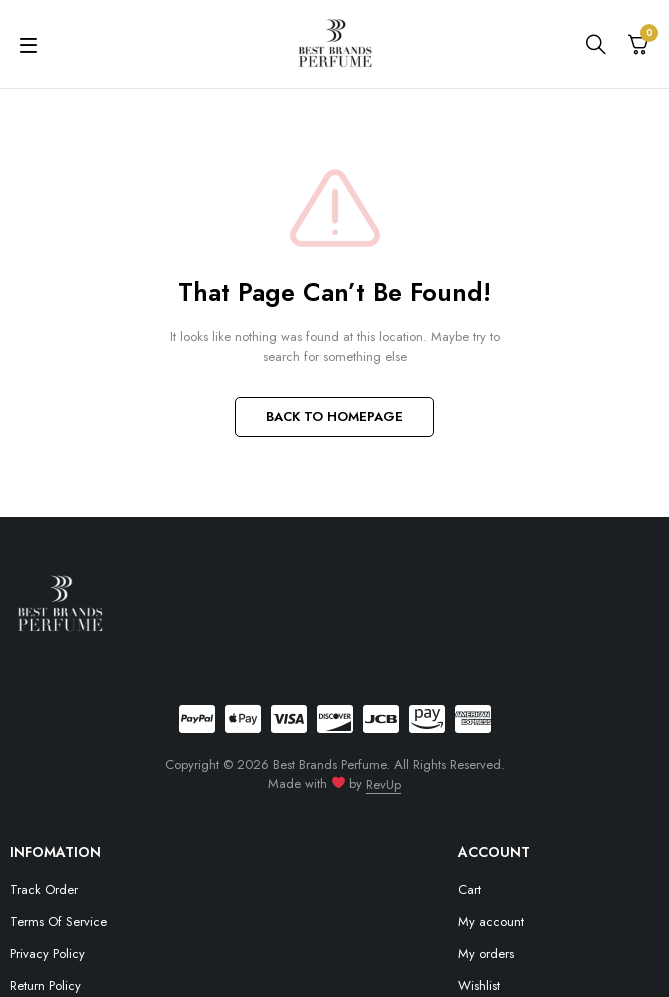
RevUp (383, 784)
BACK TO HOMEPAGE (334, 416)
